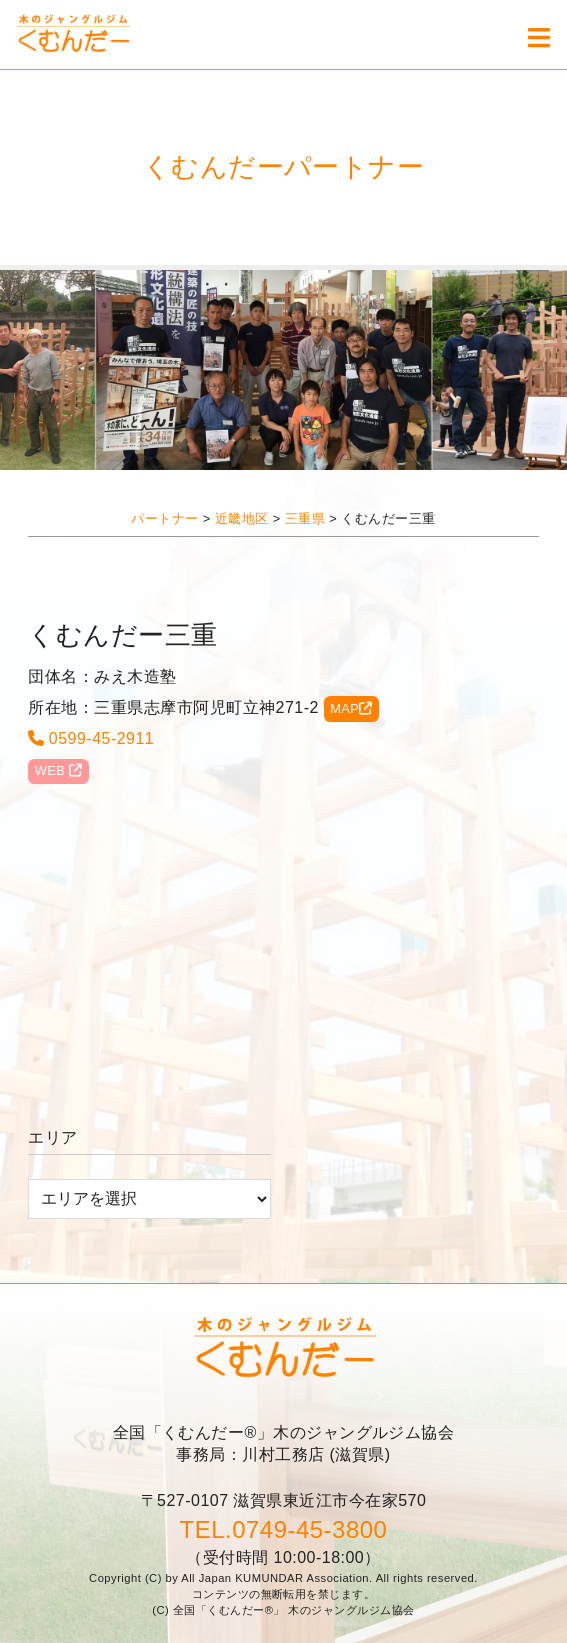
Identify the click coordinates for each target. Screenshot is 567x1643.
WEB (59, 770)
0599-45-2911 (91, 738)
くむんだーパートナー (284, 166)
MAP (351, 708)
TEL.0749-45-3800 (284, 1529)
